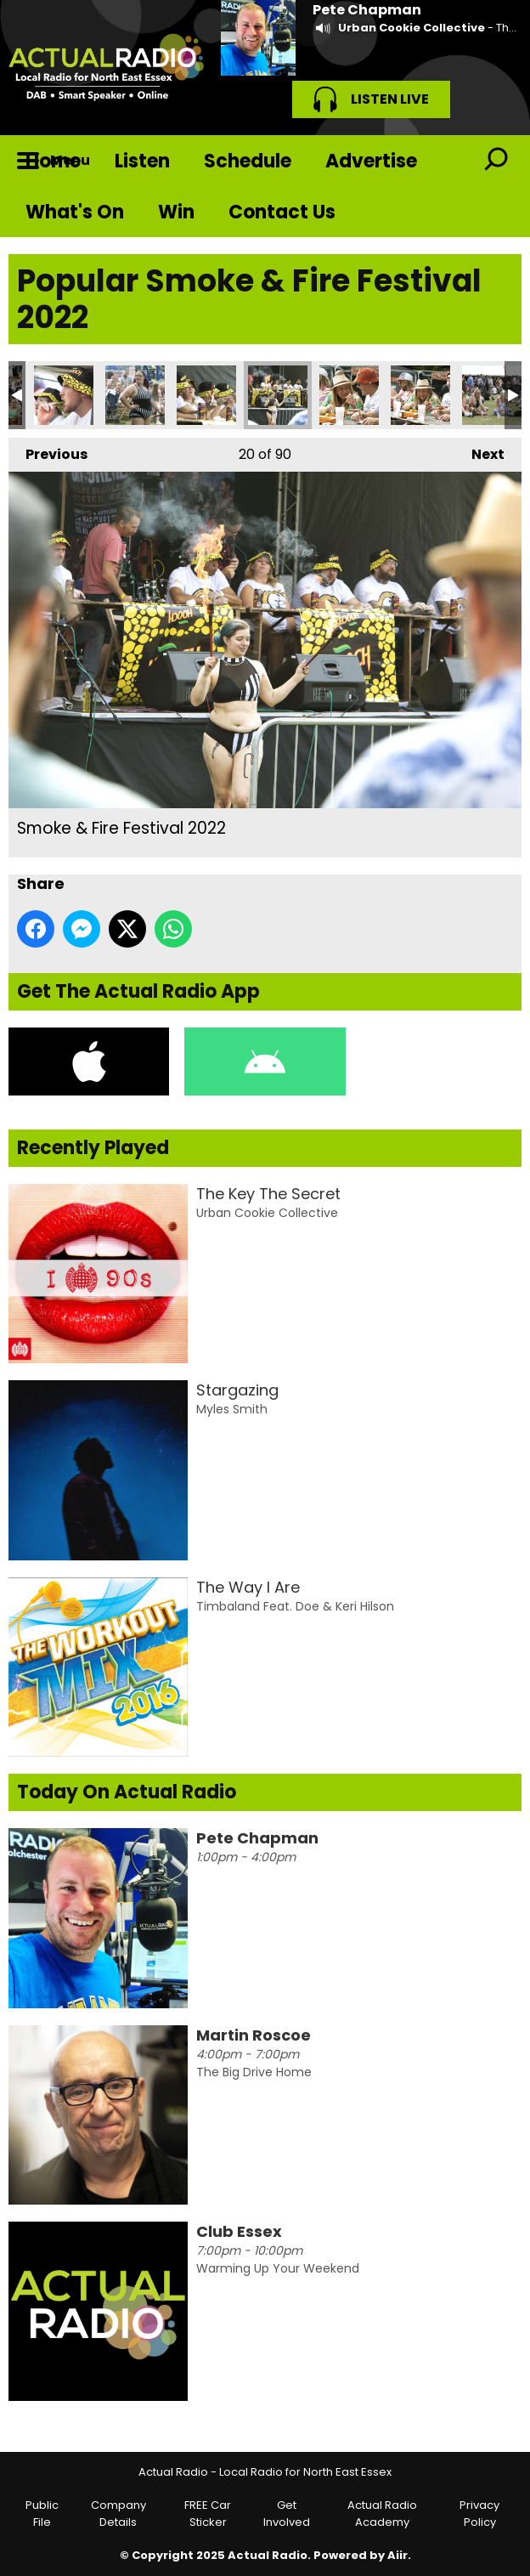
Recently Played (93, 1148)
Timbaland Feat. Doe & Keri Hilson (295, 1606)
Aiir (397, 2555)
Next (479, 451)
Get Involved (286, 2513)
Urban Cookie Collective (411, 28)
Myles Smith (232, 1409)
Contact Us (281, 212)
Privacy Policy (479, 2513)
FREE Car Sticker (207, 2513)
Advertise (371, 161)
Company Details (118, 2513)
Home (53, 161)
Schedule (247, 161)
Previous (47, 451)
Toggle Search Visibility (496, 160)
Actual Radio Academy (382, 2513)
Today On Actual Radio (126, 1792)
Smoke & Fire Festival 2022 (63, 395)
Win (176, 212)
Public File (42, 2513)
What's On (74, 212)
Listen (142, 161)
